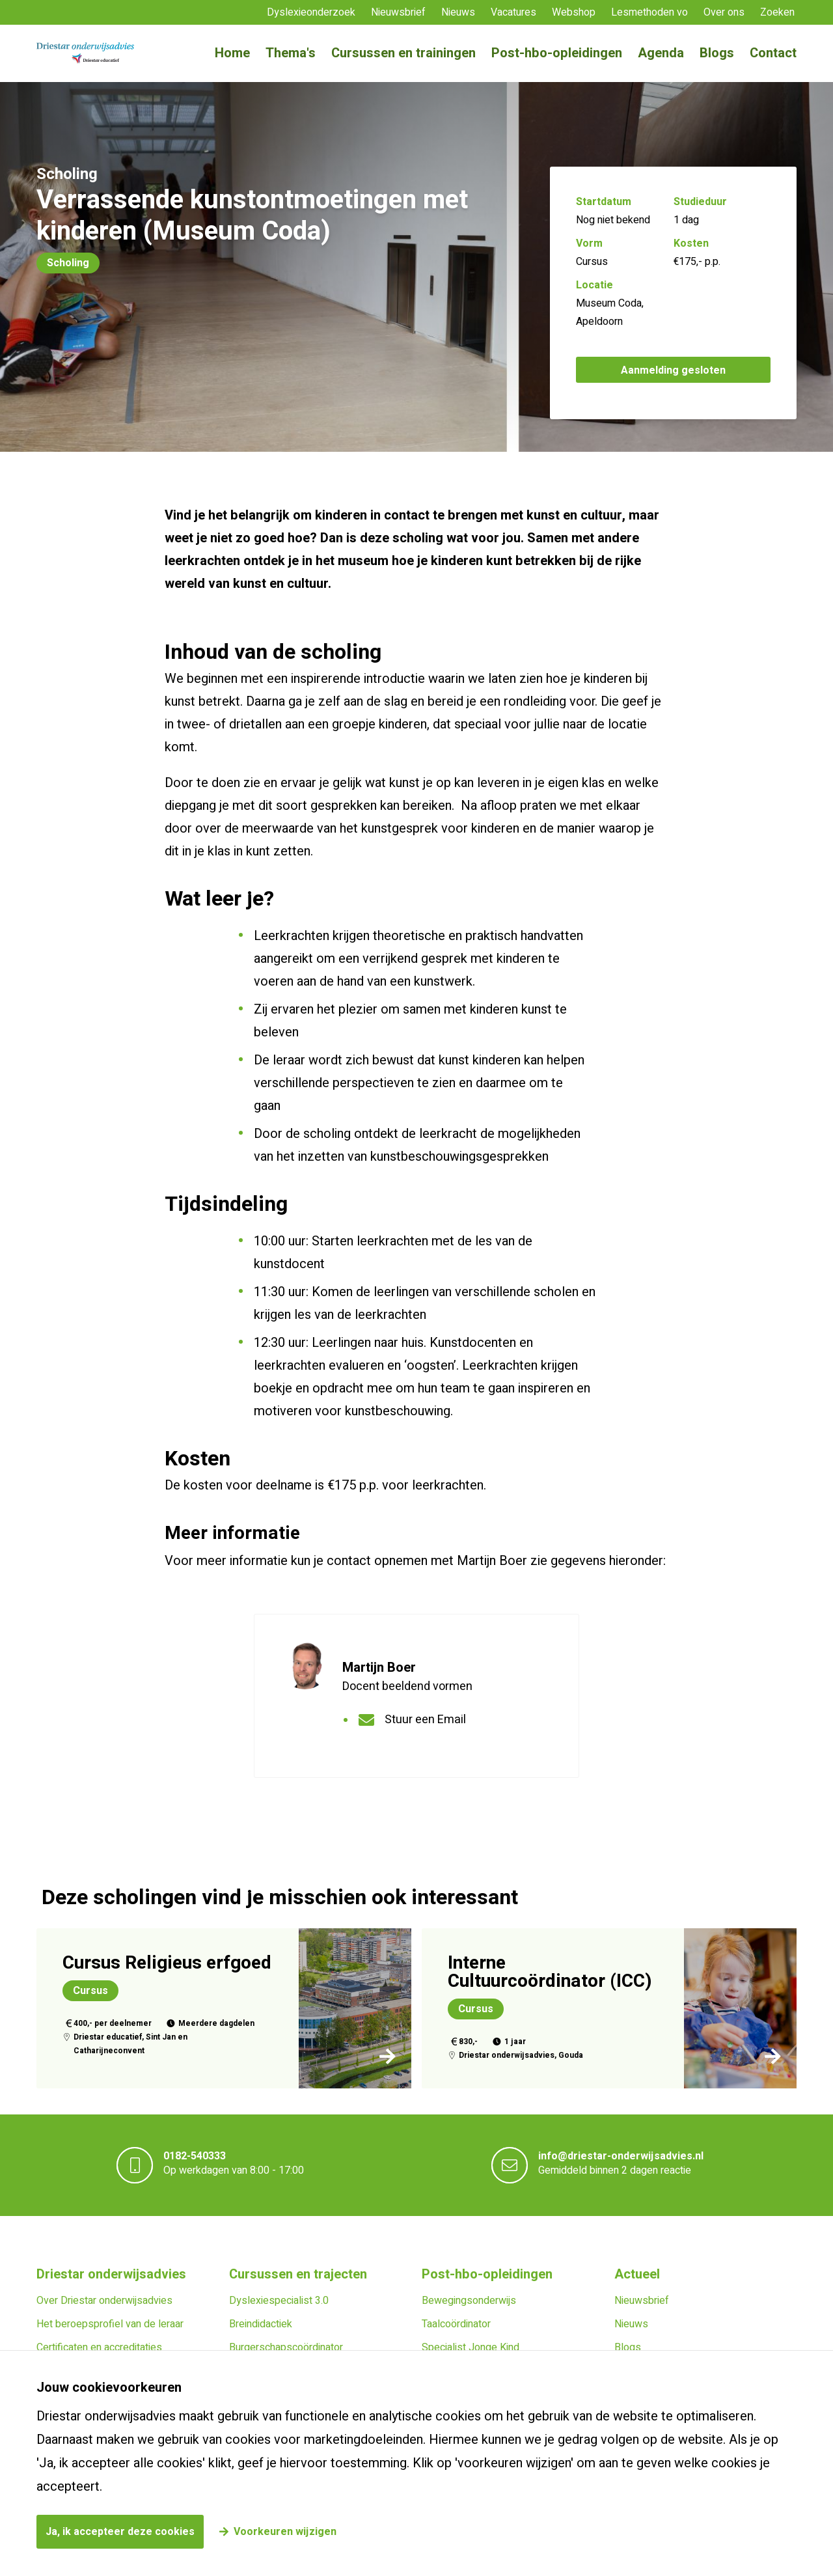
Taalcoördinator (456, 2324)
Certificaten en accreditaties (99, 2347)
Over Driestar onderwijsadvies (104, 2300)
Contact (773, 53)
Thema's (291, 53)
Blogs (717, 53)
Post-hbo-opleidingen (556, 53)
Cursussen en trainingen (403, 53)
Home (232, 53)
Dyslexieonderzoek (311, 12)
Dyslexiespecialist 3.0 (279, 2300)
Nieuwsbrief (398, 12)
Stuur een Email (425, 1719)
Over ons (723, 12)
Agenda (661, 53)
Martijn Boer (379, 1667)
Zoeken (777, 12)
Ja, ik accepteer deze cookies (120, 2532)
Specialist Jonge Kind (470, 2347)
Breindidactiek (260, 2324)
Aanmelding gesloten (673, 370)
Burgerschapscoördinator (286, 2347)
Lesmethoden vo (649, 12)
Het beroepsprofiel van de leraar (110, 2324)
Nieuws (458, 12)
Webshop (573, 12)
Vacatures (513, 12)
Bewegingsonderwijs (469, 2300)
